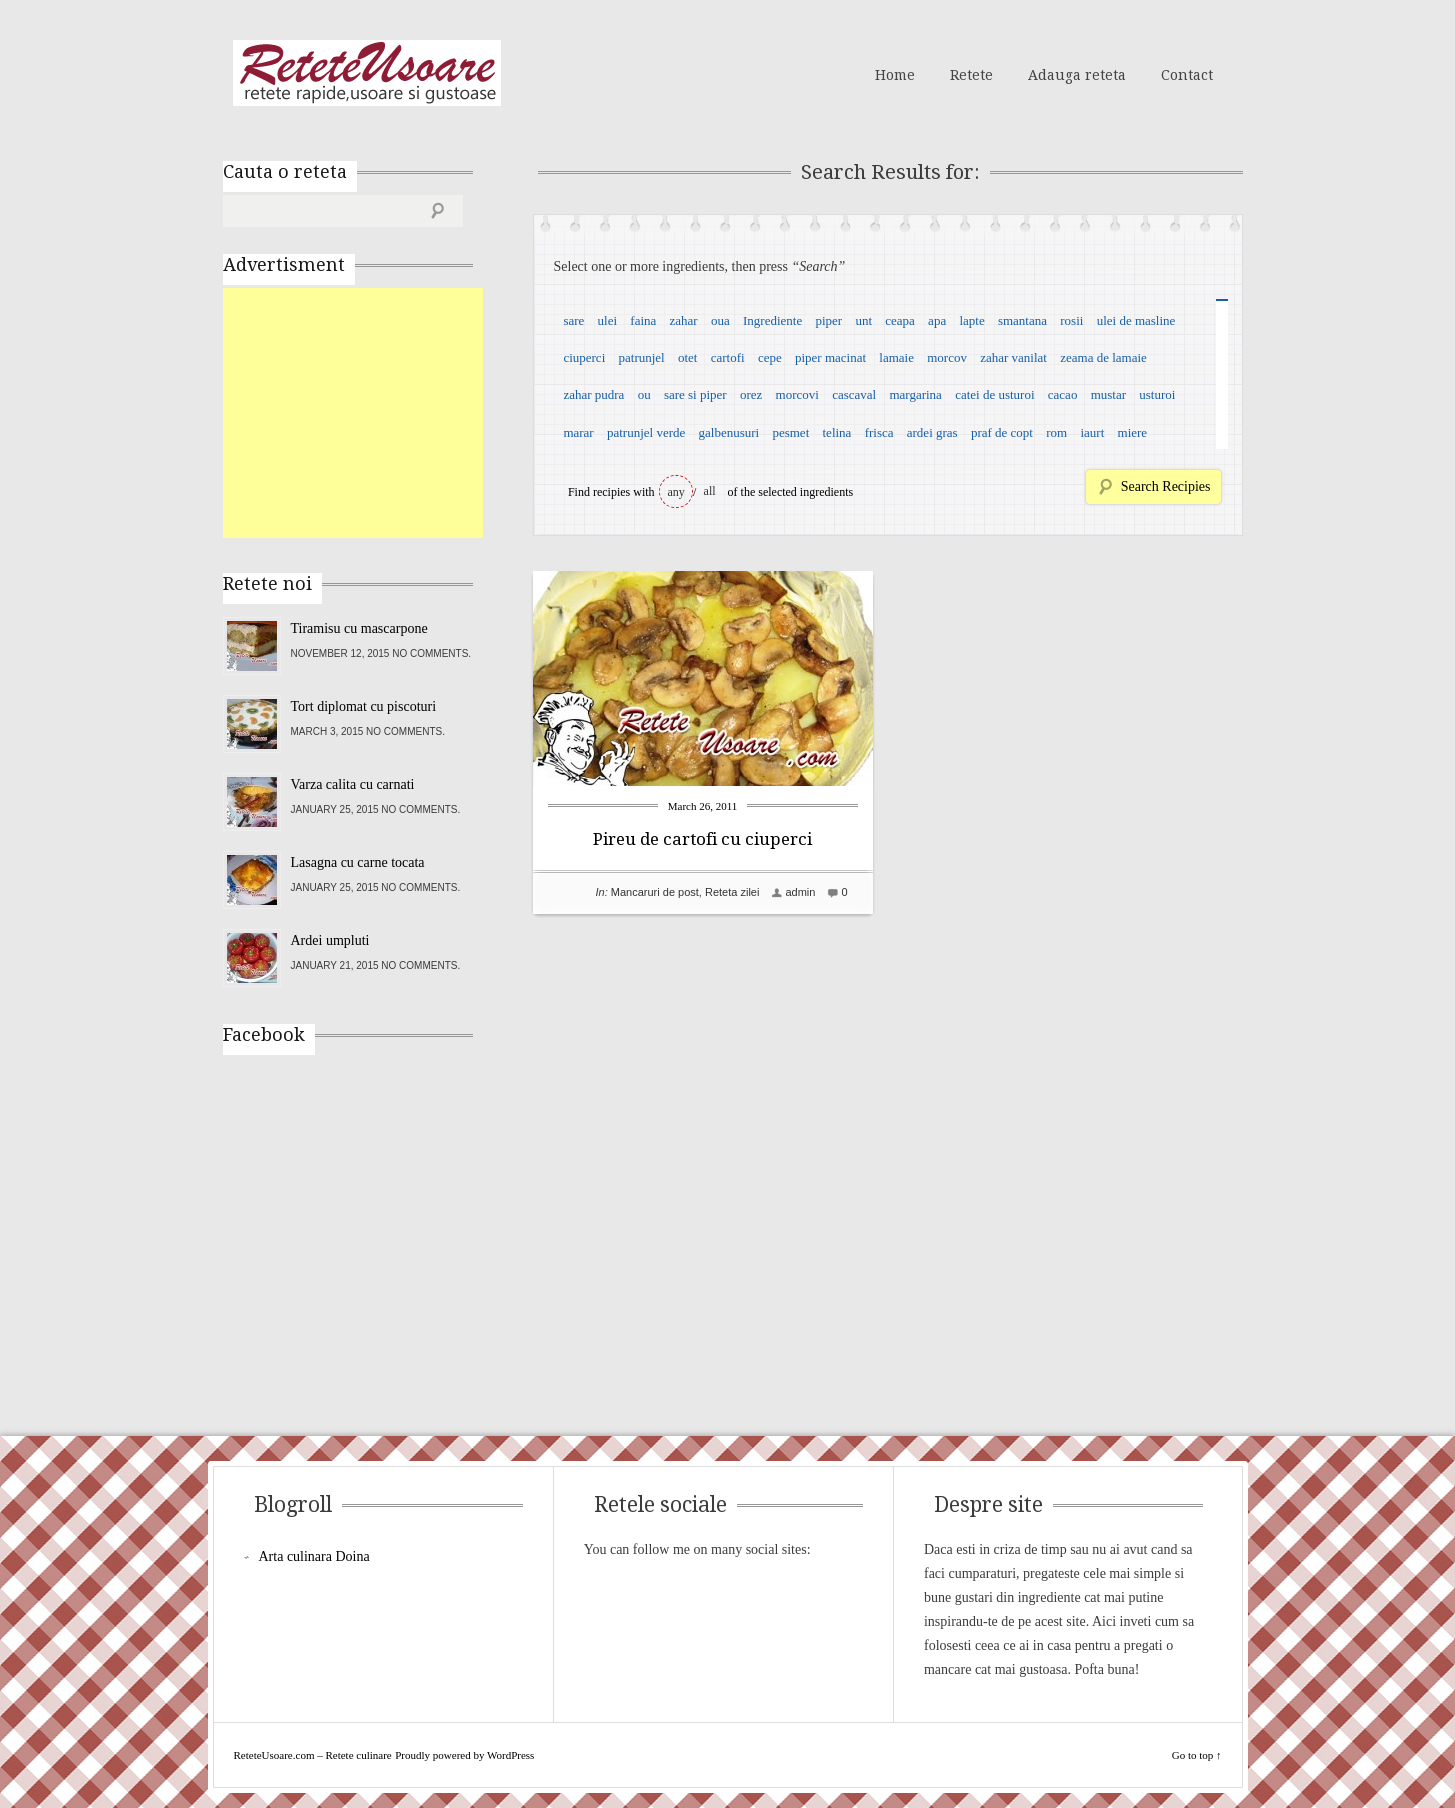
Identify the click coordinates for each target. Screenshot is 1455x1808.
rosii (1071, 320)
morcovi (797, 394)
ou (644, 394)
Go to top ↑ (1197, 1755)
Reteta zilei (732, 892)
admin (800, 892)
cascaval (854, 394)
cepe (770, 357)
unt (863, 320)
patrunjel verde (646, 432)
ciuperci (584, 357)
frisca (879, 432)
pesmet (790, 432)
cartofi (728, 357)
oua (720, 320)
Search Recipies (1166, 486)
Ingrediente (772, 320)
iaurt (1092, 432)
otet (688, 357)
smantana (1022, 320)
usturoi (1157, 394)
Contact (1187, 75)
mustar (1108, 394)
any (676, 492)
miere (1133, 432)
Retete (971, 75)
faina (643, 320)
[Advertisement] (373, 413)
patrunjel (642, 357)
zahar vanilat (1013, 357)
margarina (915, 394)
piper (828, 320)
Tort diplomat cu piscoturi (364, 706)
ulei (608, 320)
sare (573, 320)
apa (937, 320)
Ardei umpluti (330, 940)
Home (895, 75)
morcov (947, 357)
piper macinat (830, 357)
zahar (684, 320)
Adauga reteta (1077, 75)
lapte (971, 320)
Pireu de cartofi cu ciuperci (702, 839)
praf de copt (1002, 432)
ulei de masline (1136, 320)
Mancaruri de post (655, 892)
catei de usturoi (994, 394)
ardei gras (932, 432)
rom (1056, 432)
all (710, 491)
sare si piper (695, 394)
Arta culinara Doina (314, 1556)
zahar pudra (593, 394)
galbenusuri (729, 432)
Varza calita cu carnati (353, 784)
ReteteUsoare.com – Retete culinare (367, 73)
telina (837, 432)
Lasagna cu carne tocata (358, 862)
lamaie (896, 357)
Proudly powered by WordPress (464, 1755)
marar (578, 432)
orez (751, 394)
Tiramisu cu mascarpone (359, 628)
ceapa (900, 320)
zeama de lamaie (1103, 357)
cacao (1063, 394)
